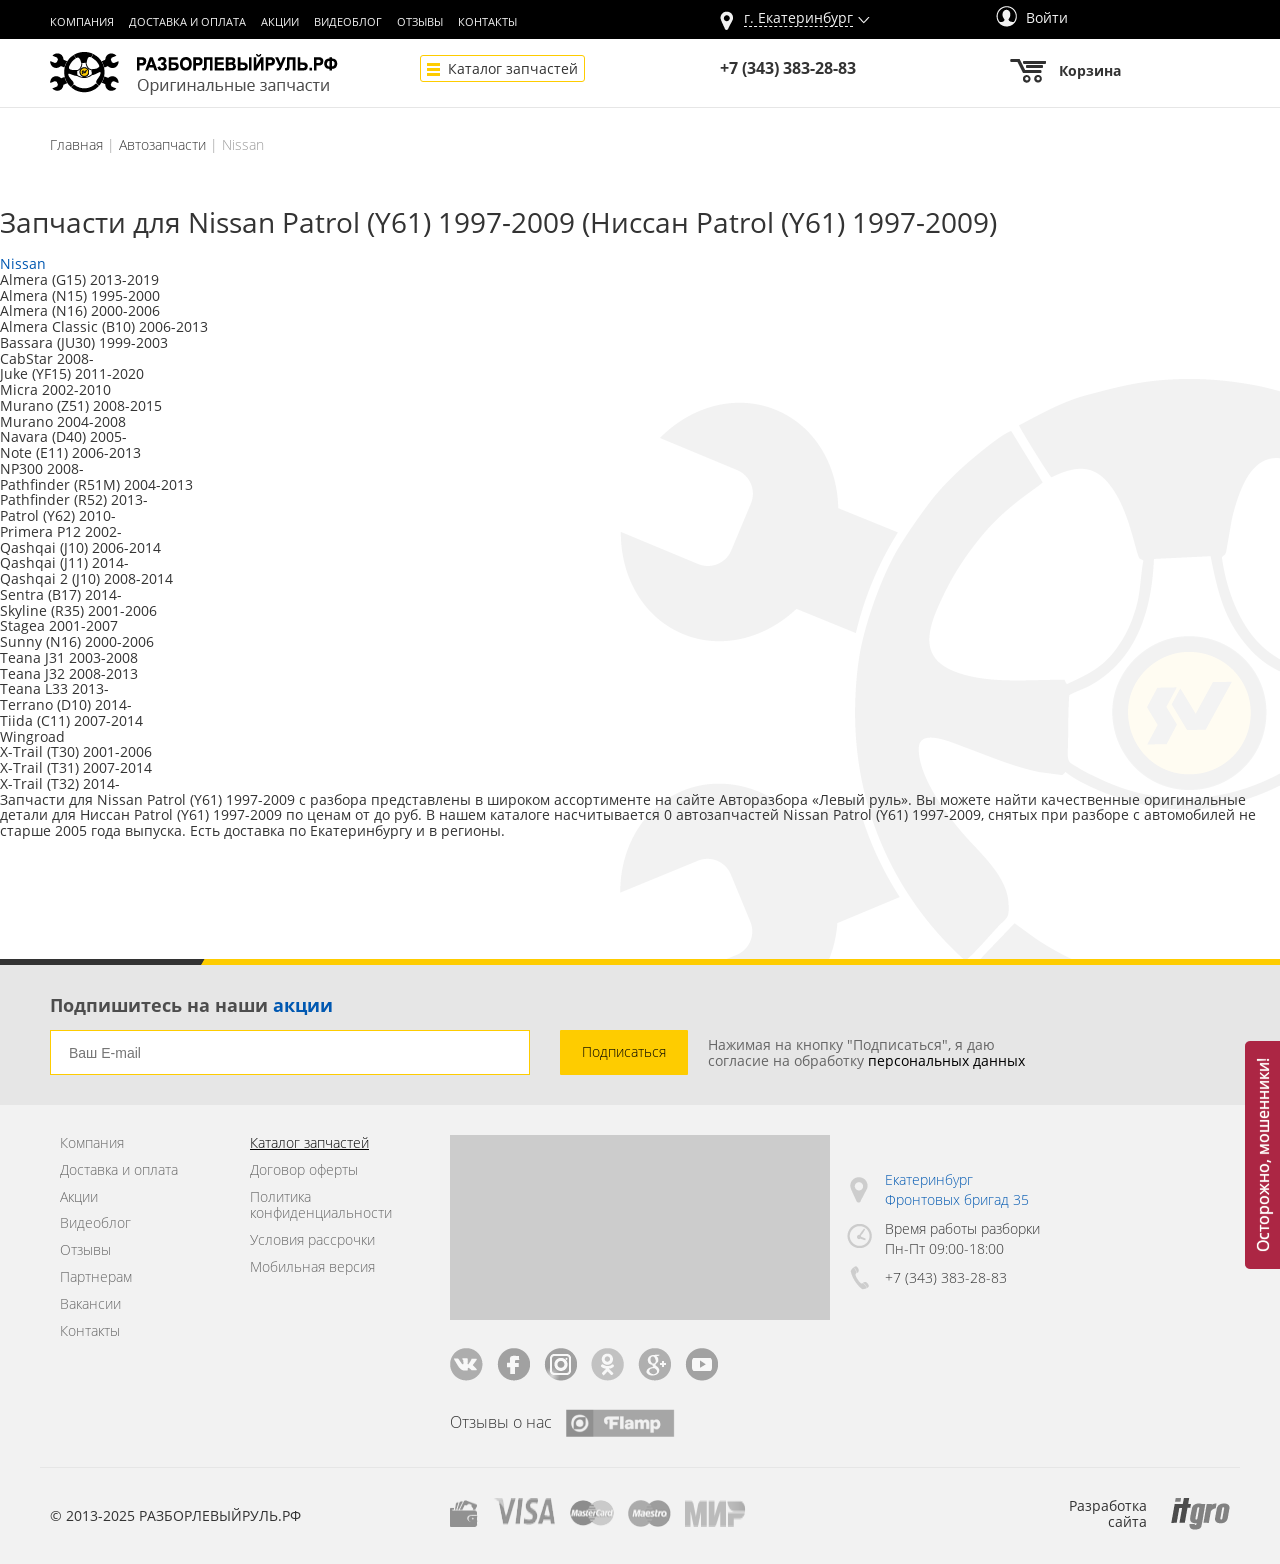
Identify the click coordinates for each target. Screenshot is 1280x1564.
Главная (76, 144)
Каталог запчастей (513, 68)
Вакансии (90, 1304)
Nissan (23, 263)
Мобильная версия (312, 1267)
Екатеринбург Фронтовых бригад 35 (957, 1189)
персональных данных (946, 1060)
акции (303, 1005)
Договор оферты (304, 1170)
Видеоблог (348, 22)
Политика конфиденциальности (321, 1206)
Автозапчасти (162, 144)
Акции (280, 22)
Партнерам (96, 1277)
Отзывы (420, 22)
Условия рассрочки (312, 1240)
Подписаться (624, 1051)
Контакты (487, 22)
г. (798, 18)
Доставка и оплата (187, 22)
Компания (82, 22)
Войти (1032, 17)
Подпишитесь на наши (191, 1005)
